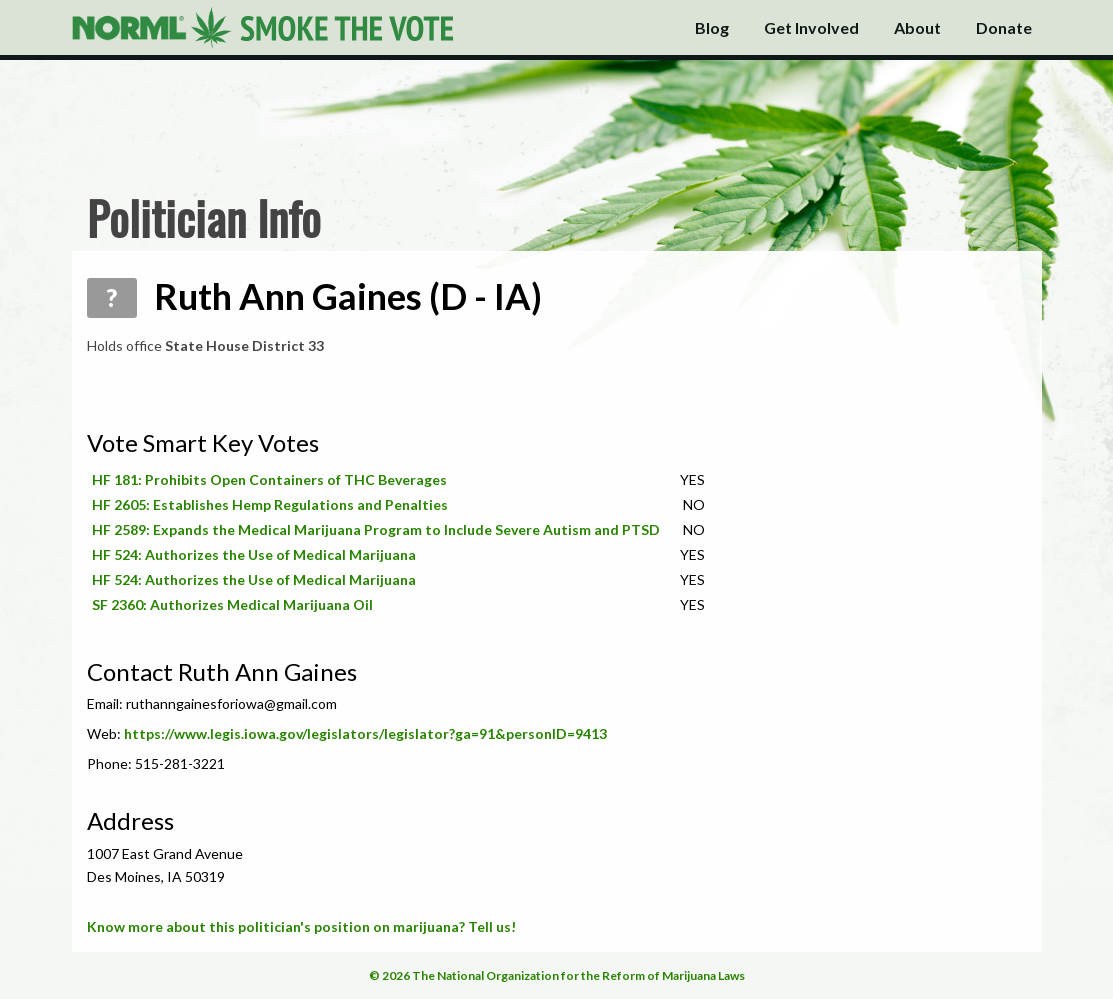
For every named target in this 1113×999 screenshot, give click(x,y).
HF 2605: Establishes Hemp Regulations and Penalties (270, 504)
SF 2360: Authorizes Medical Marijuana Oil (232, 604)
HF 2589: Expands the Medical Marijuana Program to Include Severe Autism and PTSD (376, 529)
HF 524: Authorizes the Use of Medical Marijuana (254, 554)
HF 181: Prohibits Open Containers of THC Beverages (269, 479)
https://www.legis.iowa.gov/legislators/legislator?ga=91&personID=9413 (365, 733)
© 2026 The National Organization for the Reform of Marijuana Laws (557, 975)
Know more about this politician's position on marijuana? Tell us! (301, 926)
